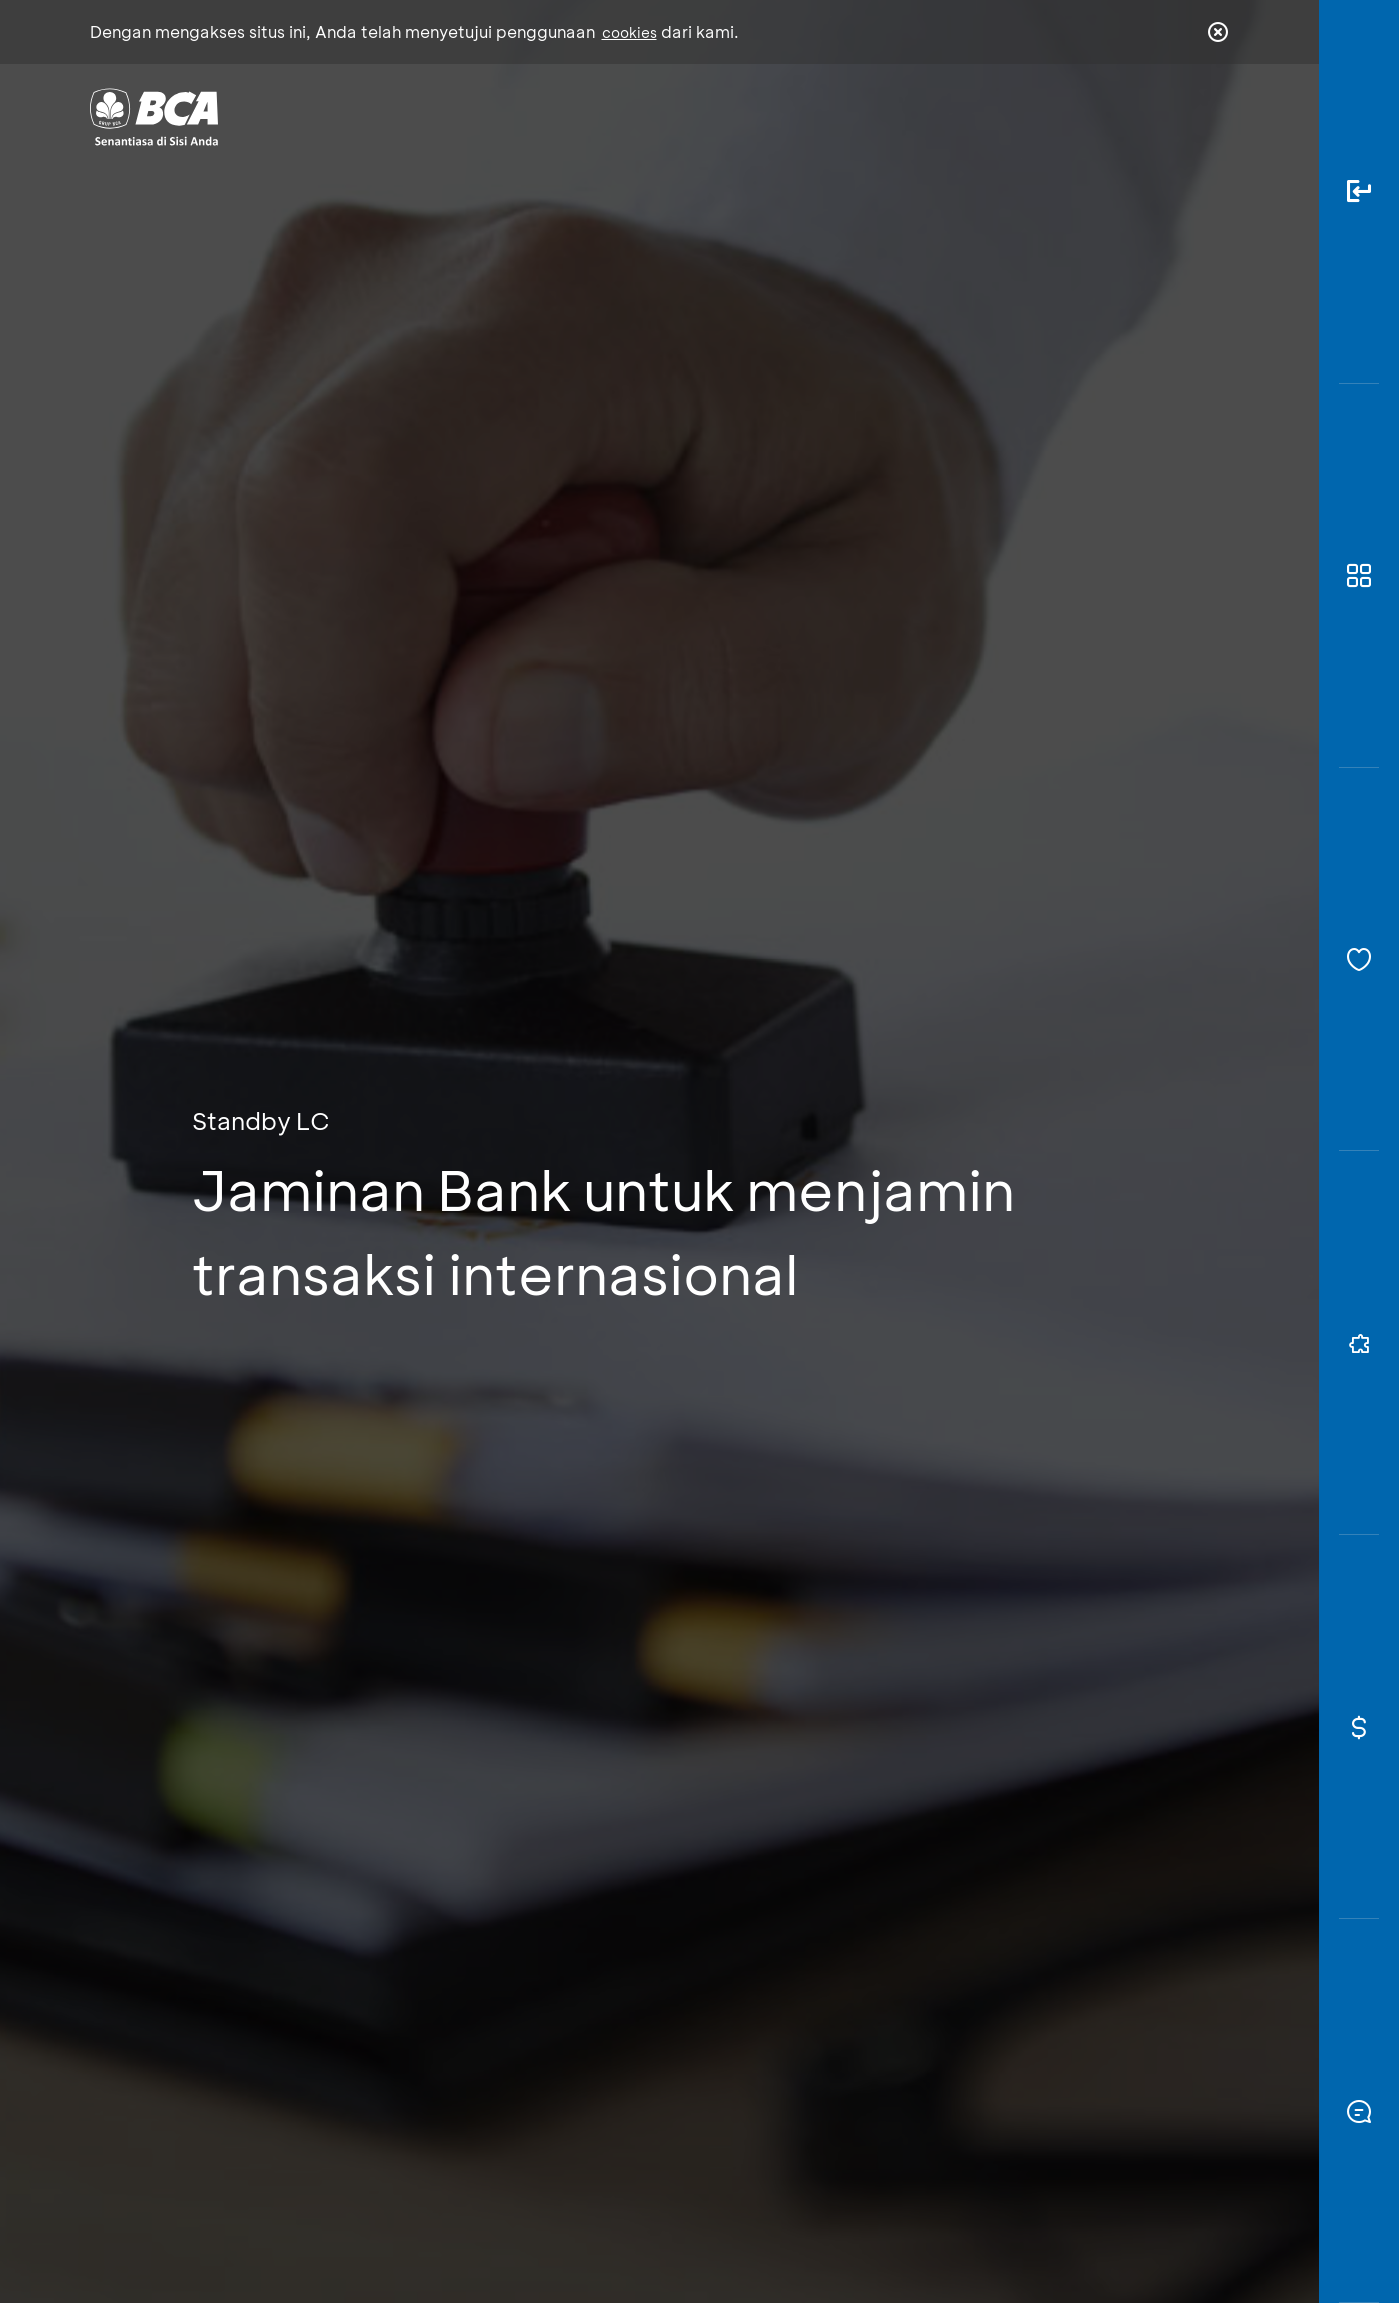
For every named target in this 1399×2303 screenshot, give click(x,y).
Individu (531, 115)
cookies (629, 32)
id (1176, 117)
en (1212, 117)
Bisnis (647, 115)
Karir (917, 115)
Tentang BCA (784, 115)
